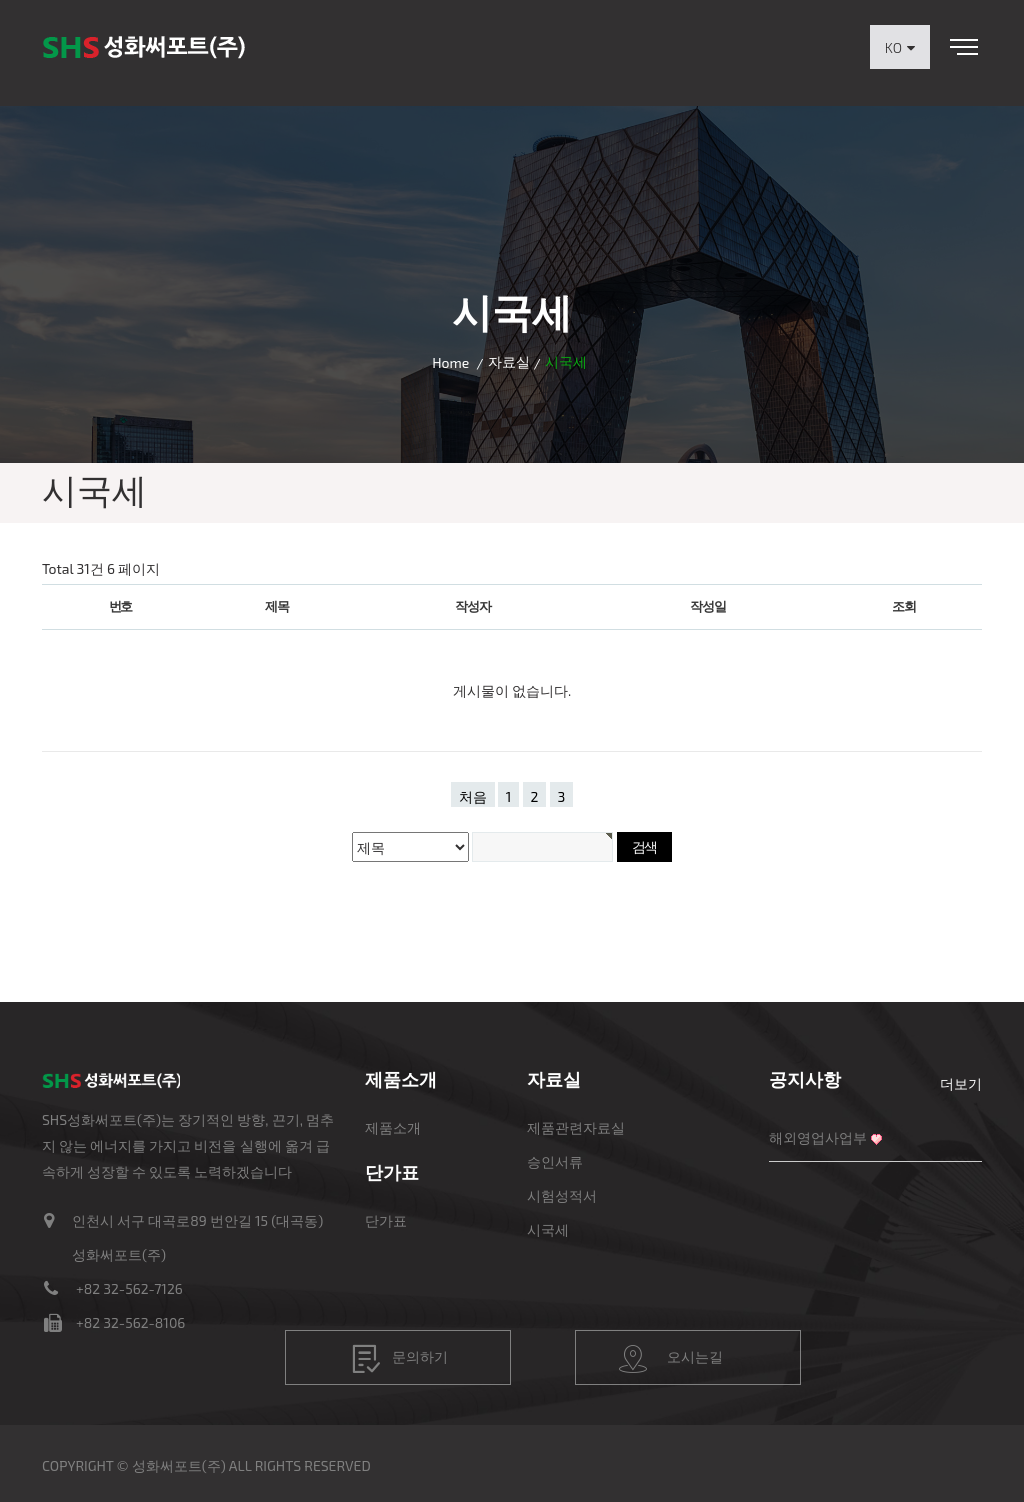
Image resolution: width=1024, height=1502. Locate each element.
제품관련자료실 (576, 1127)
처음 (473, 796)
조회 (903, 606)
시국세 (548, 1229)
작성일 (707, 606)
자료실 (509, 361)
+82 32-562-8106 (130, 1322)
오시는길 (671, 1359)
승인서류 (555, 1161)
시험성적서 (562, 1195)
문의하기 (400, 1359)
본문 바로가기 (0, 0)
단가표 (386, 1220)
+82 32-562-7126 (129, 1288)
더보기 (961, 1083)
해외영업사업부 (818, 1137)
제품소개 (393, 1127)
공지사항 (805, 1079)
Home (450, 362)
